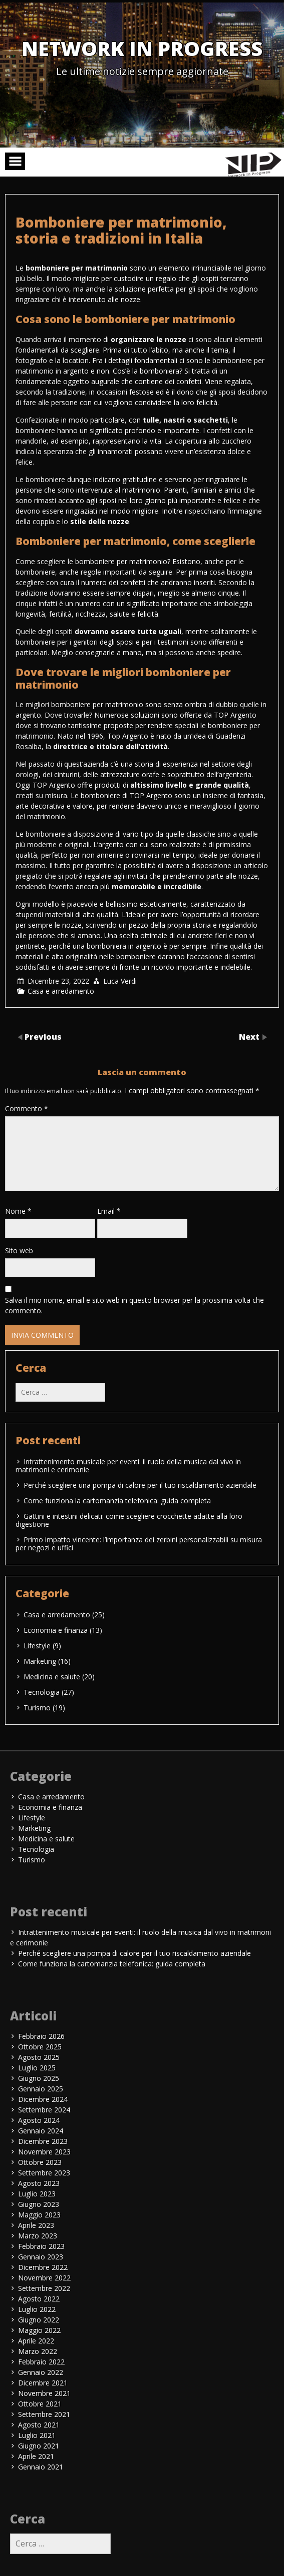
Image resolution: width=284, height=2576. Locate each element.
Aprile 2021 (36, 2456)
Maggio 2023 (39, 2214)
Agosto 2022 (39, 2298)
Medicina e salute (52, 1676)
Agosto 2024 (39, 2120)
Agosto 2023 (39, 2183)
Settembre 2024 (44, 2109)
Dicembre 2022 (43, 2267)
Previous (43, 1036)
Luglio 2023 (37, 2193)
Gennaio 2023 (40, 2256)
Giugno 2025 (38, 2078)
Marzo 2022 (37, 2351)
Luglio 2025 (37, 2067)
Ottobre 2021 (40, 2403)
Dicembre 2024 (43, 2099)
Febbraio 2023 (41, 2246)
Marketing (40, 1661)
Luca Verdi (120, 981)
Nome (18, 1211)
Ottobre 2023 (40, 2162)
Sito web (19, 1250)
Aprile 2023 (36, 2225)
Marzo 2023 (37, 2235)
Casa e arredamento (61, 991)
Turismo (37, 1707)
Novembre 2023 (44, 2151)
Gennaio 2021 (40, 2466)
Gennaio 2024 (40, 2130)
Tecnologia (42, 1692)
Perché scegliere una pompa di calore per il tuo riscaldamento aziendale (140, 1485)
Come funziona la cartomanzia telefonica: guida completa (117, 1500)
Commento (26, 1108)
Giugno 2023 (38, 2204)
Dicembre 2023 (43, 2141)
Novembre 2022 (44, 2277)
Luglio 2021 (37, 2435)
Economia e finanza (56, 1630)
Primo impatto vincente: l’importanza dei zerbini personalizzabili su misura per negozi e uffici (139, 1543)
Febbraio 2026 (41, 2036)
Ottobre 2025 (40, 2046)
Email (109, 1211)
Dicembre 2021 (43, 2382)
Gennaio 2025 (40, 2088)
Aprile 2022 (36, 2340)
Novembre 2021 (44, 2393)
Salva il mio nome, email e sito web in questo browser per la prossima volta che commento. (134, 1305)
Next (250, 1036)
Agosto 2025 (39, 2057)
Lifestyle (37, 1645)
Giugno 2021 (38, 2445)
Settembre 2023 (44, 2172)
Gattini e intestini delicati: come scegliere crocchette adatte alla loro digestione (129, 1520)
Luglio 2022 (37, 2309)
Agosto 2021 (39, 2424)
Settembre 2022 (44, 2288)
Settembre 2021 (44, 2414)
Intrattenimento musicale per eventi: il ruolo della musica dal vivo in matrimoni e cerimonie (128, 1465)
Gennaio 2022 (40, 2372)
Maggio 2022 (39, 2330)
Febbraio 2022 (41, 2361)
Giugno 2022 (38, 2319)
